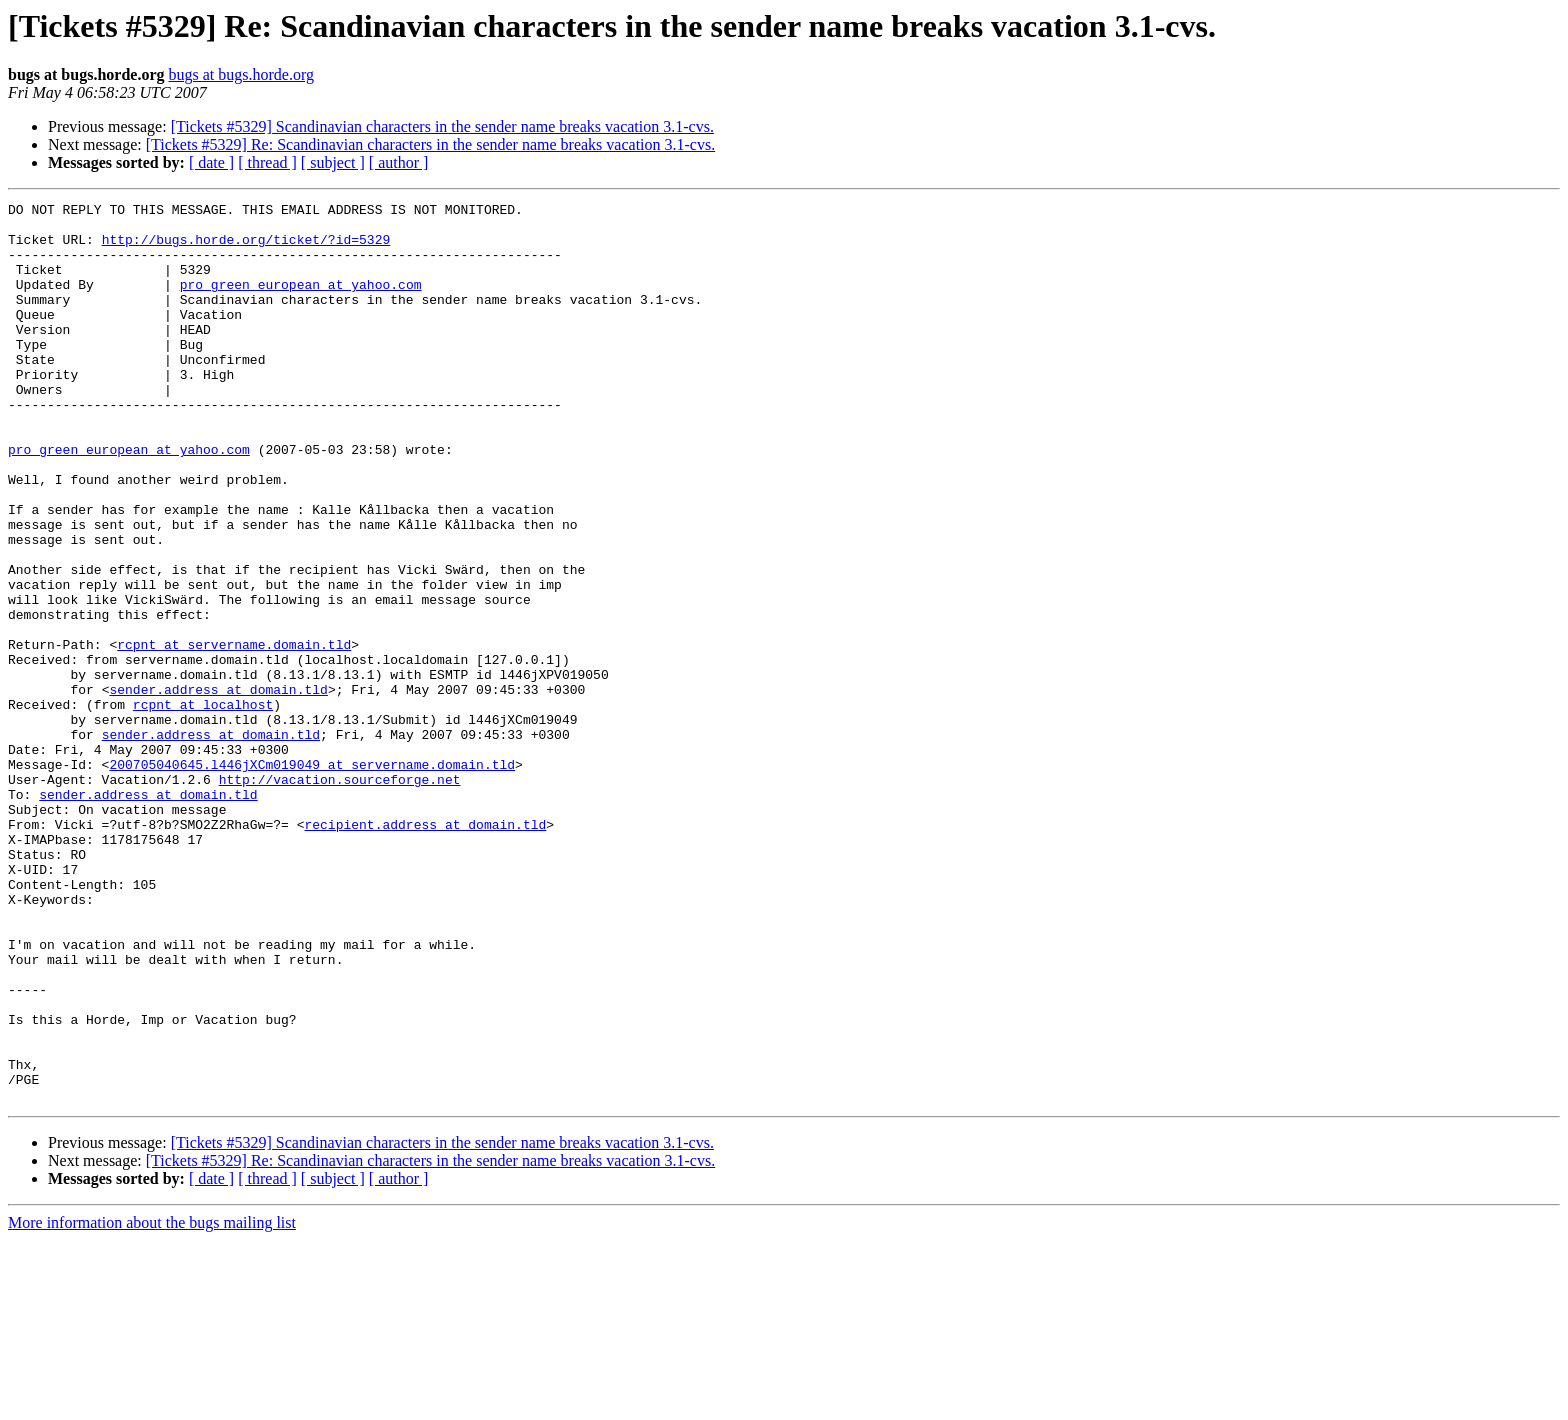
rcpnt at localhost (203, 806)
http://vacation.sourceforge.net (340, 896)
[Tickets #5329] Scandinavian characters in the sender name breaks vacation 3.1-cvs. (442, 126)
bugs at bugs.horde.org (240, 74)
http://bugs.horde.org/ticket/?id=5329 (246, 248)
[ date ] (211, 162)
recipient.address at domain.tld (425, 950)
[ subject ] (333, 162)
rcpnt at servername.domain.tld (234, 734)
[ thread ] (267, 162)
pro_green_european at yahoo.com (301, 302)
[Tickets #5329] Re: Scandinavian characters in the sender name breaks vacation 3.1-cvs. (430, 144)
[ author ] (399, 162)
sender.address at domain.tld (218, 788)
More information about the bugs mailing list (152, 1402)
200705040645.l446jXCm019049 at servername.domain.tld (312, 878)
